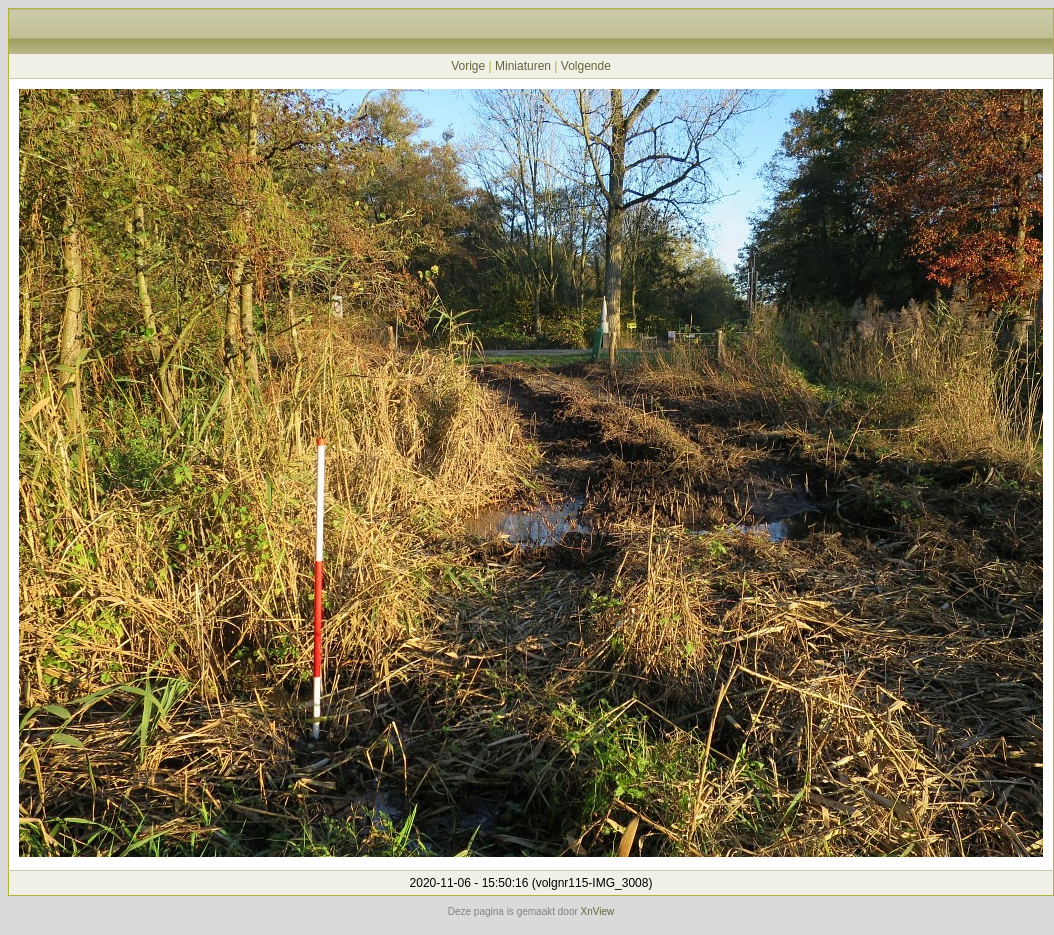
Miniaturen (523, 66)
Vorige (468, 66)
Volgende (586, 66)
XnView (598, 911)
